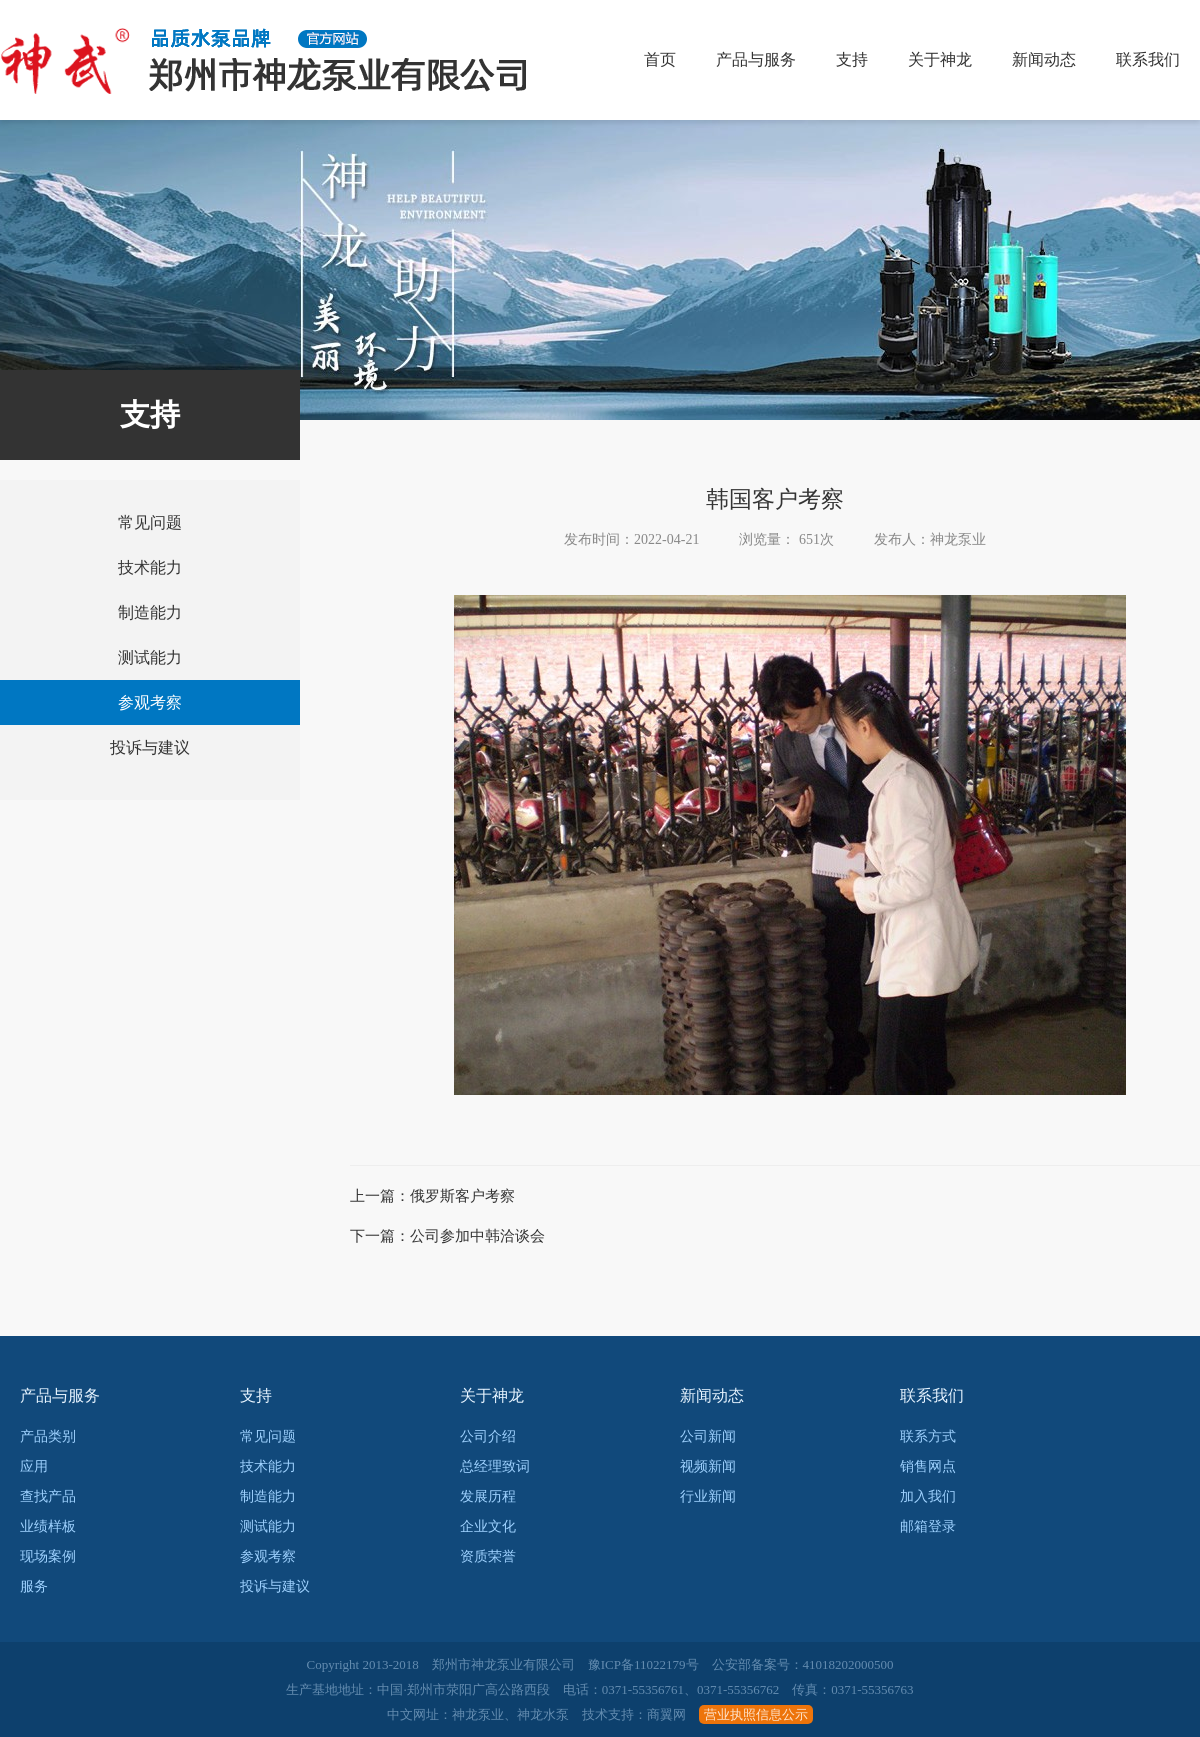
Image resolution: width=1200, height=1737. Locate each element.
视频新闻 (708, 1466)
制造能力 (150, 612)
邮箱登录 (928, 1526)
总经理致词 (495, 1466)
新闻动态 (1044, 59)
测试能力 (150, 657)
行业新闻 (708, 1496)
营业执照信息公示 (756, 1714)
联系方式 (928, 1436)
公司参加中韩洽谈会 (477, 1236)
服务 (34, 1586)
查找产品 (48, 1496)
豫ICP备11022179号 (643, 1664)
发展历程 (488, 1496)
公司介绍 (488, 1436)
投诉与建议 (150, 747)
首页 (660, 59)
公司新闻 (708, 1436)
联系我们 (1148, 59)
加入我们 (928, 1496)
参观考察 (150, 702)
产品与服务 (756, 59)
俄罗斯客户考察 (462, 1196)
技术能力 (150, 567)
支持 (852, 59)
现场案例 (48, 1556)
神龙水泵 (543, 1714)
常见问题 (150, 522)
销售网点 (928, 1466)
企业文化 (488, 1526)
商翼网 (666, 1714)
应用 (34, 1466)
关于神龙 (940, 59)
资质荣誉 (488, 1556)
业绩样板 (48, 1526)
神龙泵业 (478, 1714)
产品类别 (48, 1436)
